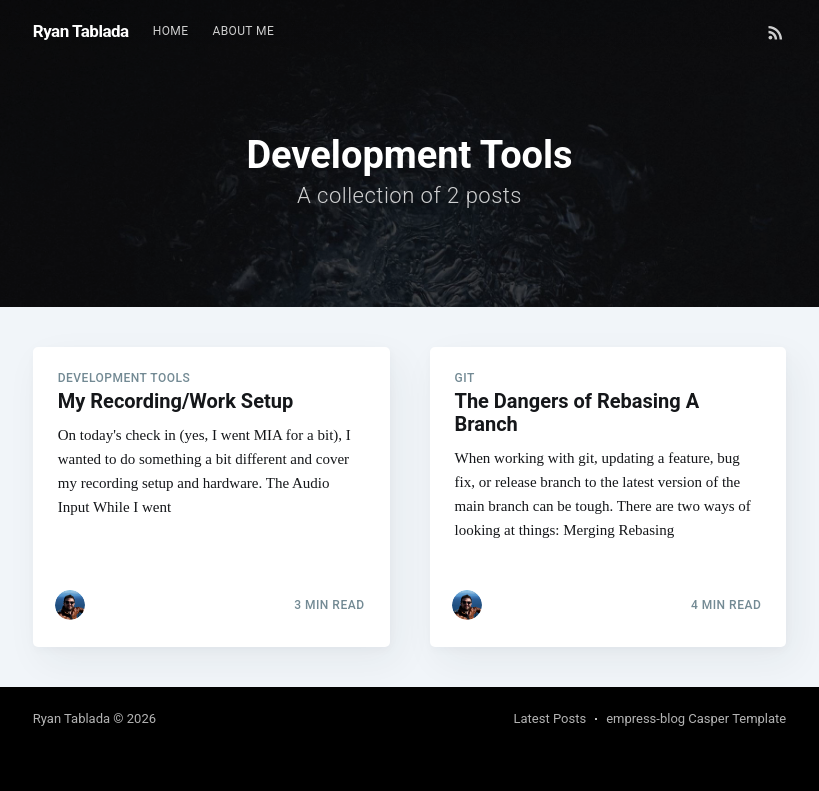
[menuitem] (171, 31)
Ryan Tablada (81, 31)
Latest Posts (550, 718)
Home (171, 31)
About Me (243, 31)
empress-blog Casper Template (696, 718)
